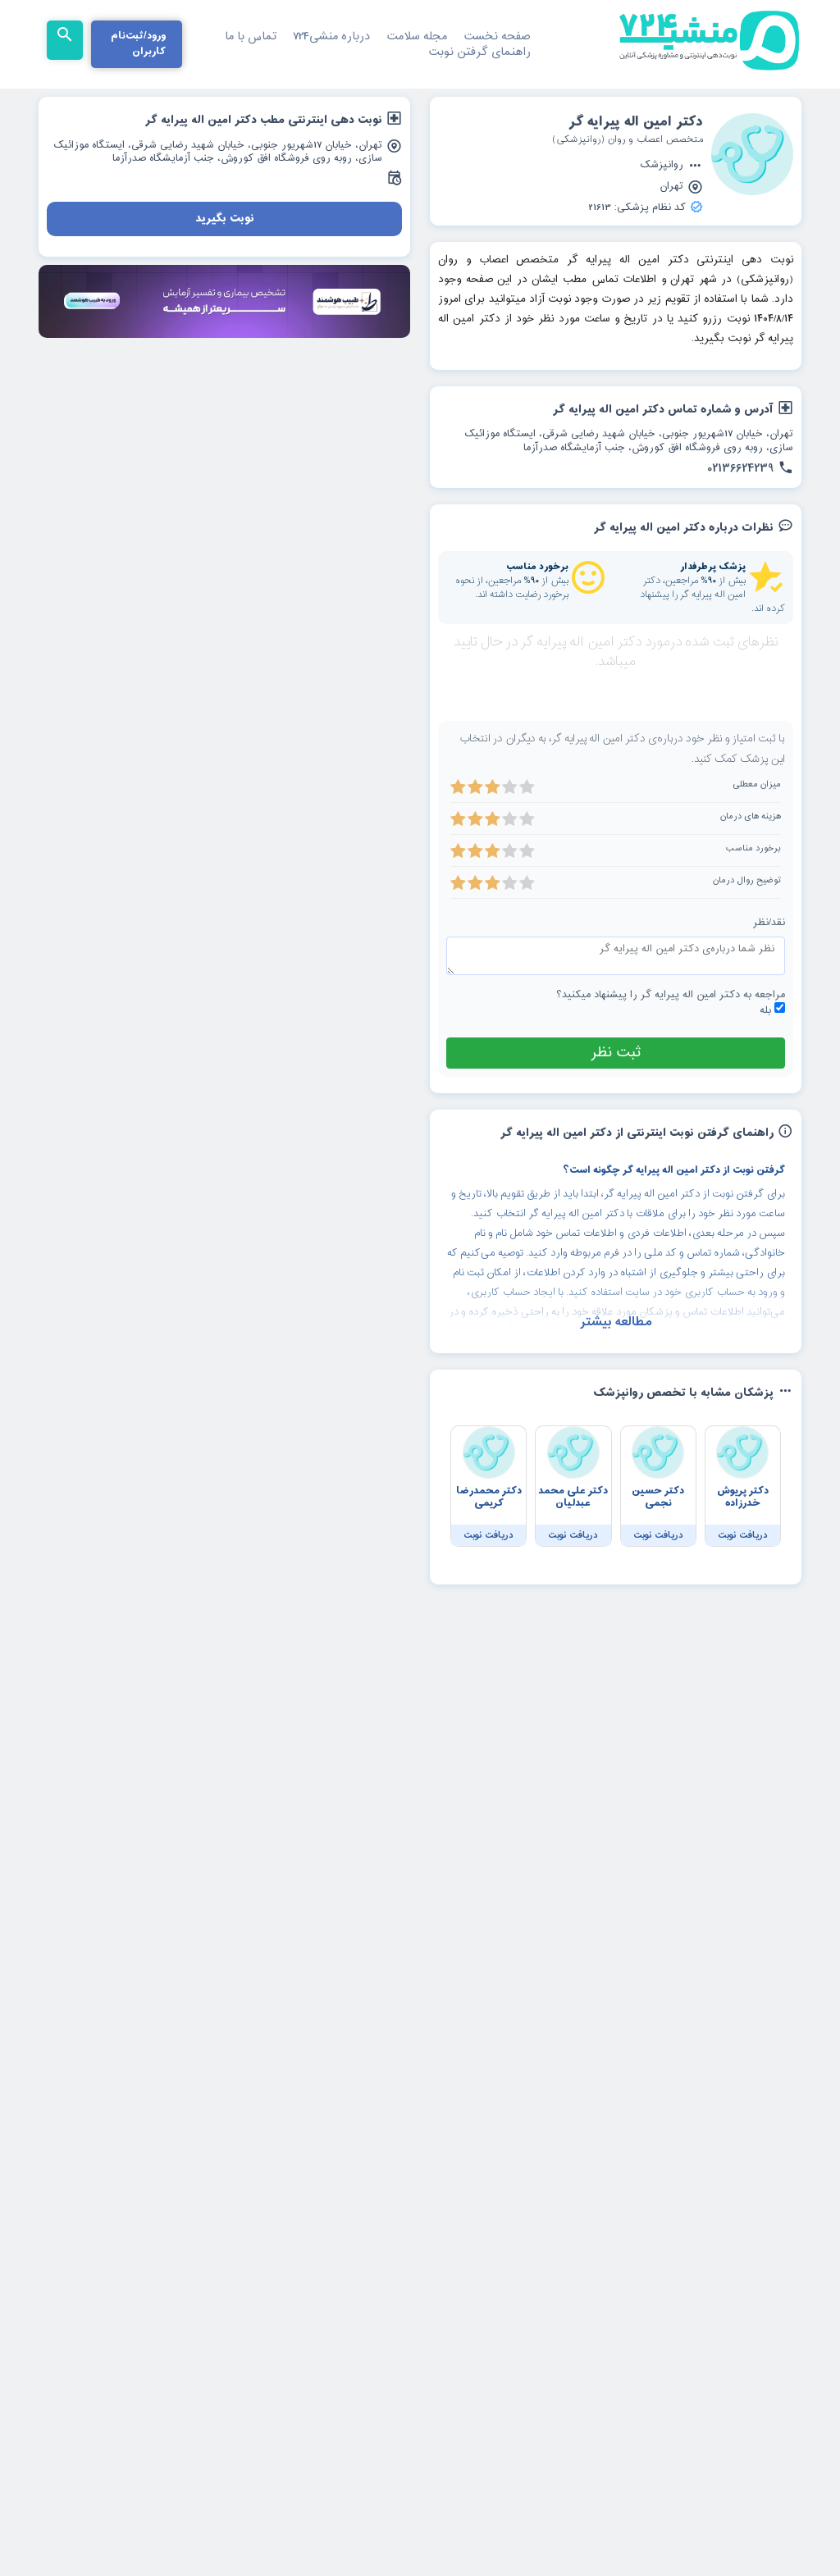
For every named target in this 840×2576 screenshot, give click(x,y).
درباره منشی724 (331, 36)
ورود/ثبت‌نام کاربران (138, 44)
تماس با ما (250, 36)
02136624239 (750, 469)
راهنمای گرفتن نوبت (479, 52)
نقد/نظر (769, 964)
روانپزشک (671, 166)
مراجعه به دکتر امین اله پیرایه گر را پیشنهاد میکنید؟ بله (670, 1044)
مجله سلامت (416, 36)
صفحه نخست (497, 36)
